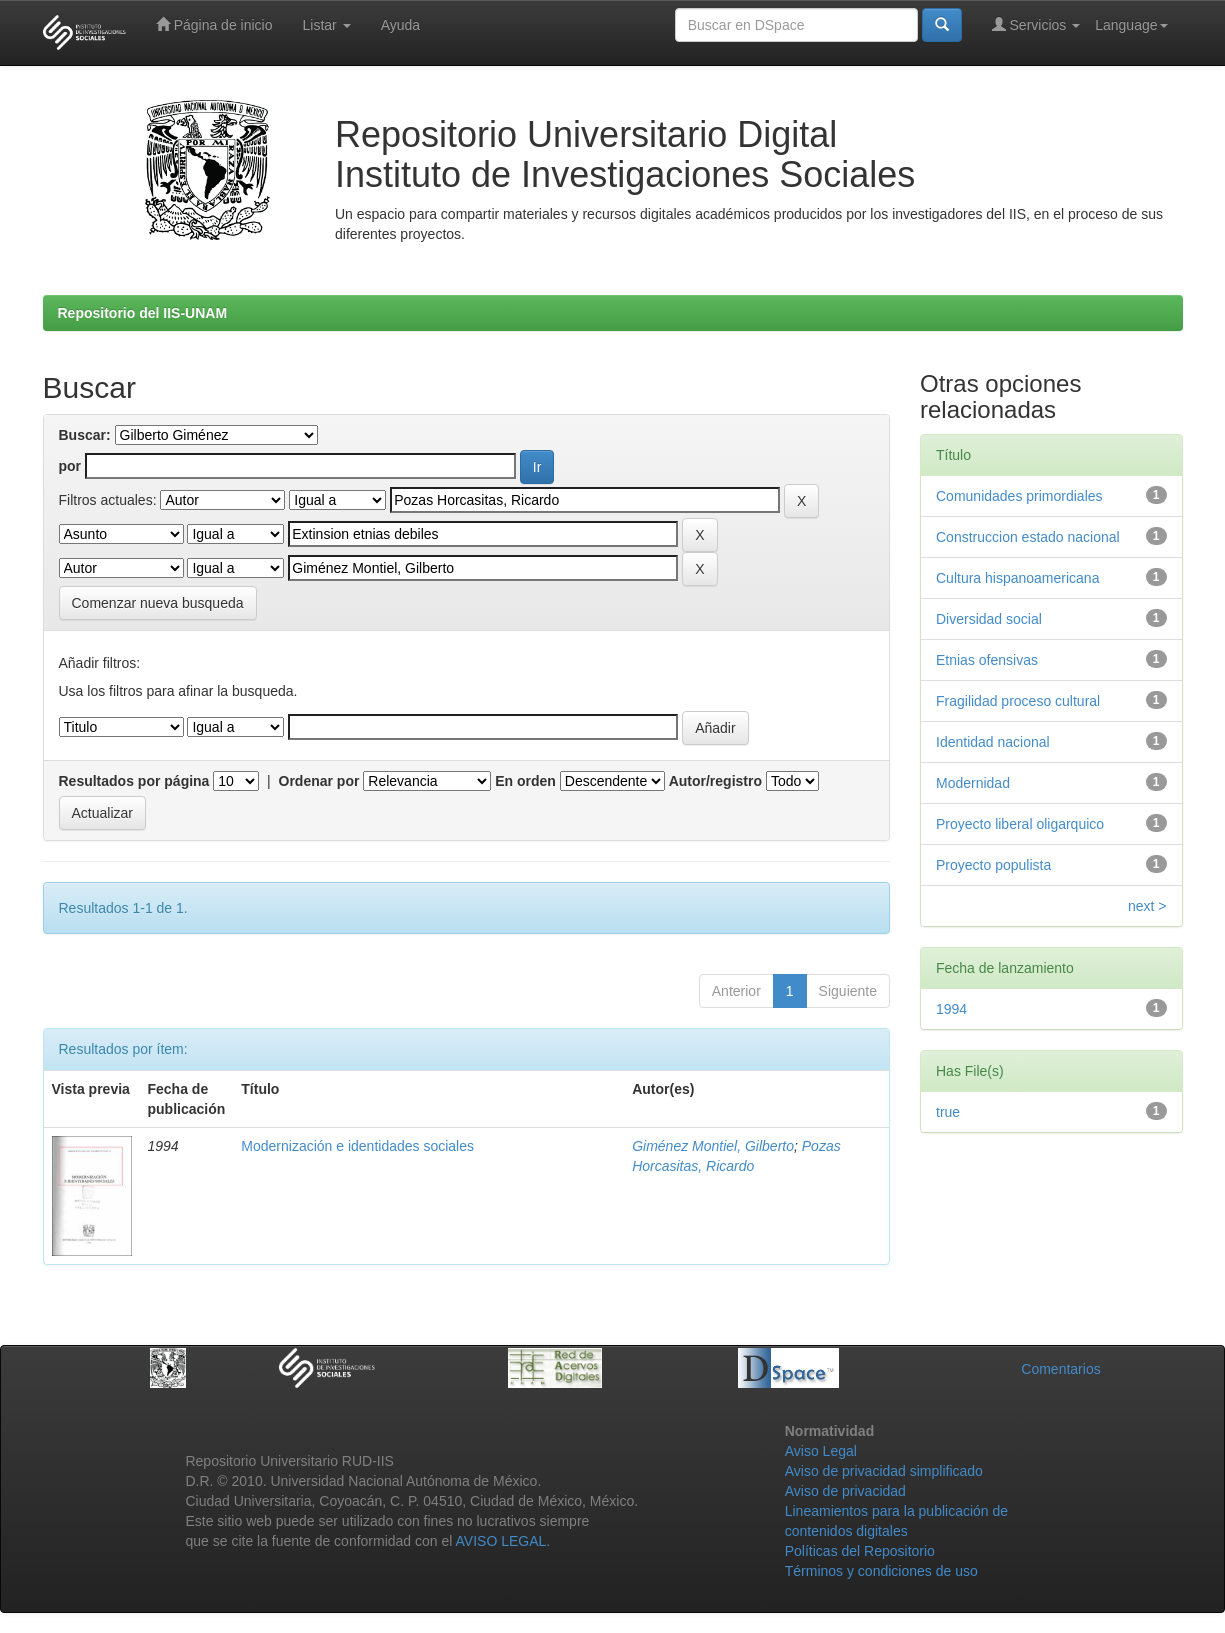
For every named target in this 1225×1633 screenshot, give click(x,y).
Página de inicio (214, 24)
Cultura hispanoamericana (1017, 578)
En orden (525, 781)
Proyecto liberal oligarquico (1020, 824)
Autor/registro (715, 781)
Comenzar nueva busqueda (158, 603)
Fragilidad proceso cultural (1018, 701)
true (948, 1112)
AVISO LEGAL (501, 1541)
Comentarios (1060, 1369)
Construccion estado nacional (1028, 537)
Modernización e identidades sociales (357, 1146)
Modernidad (973, 783)
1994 (951, 1009)
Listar (327, 25)
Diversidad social (989, 619)
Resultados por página (134, 781)
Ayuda (400, 25)
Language (1131, 25)
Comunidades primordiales (1019, 496)
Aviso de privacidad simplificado (884, 1471)
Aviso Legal (821, 1451)
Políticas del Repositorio (860, 1551)
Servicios (1036, 24)
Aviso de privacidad (845, 1491)
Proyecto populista (993, 865)
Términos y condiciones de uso (881, 1571)
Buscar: (85, 435)
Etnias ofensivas (987, 660)
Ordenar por (319, 781)
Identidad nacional (993, 742)
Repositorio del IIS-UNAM (143, 313)
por (70, 466)
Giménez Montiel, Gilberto (713, 1146)
